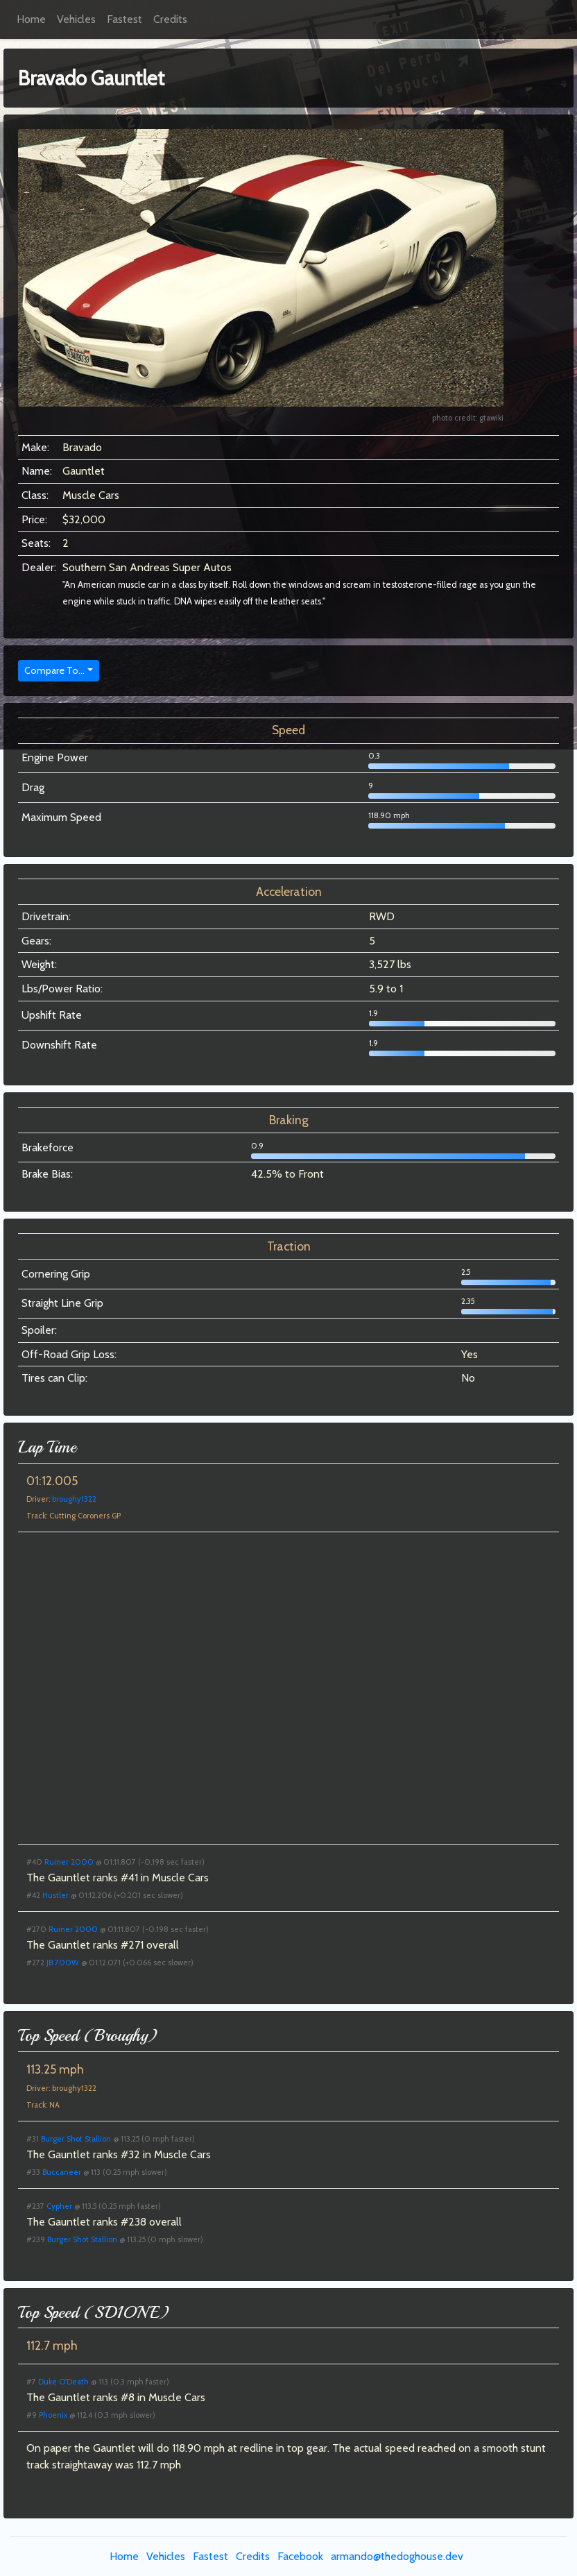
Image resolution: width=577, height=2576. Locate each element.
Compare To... (54, 670)
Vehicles (76, 19)
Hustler (55, 1895)
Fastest (124, 19)
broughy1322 (74, 1499)
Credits (170, 19)
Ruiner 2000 (69, 1862)
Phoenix (53, 2415)
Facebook (300, 2556)
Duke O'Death (63, 2382)
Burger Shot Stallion (76, 2139)
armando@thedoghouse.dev (397, 2556)
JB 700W (62, 1962)
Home (31, 19)
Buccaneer (61, 2172)
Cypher (59, 2206)
